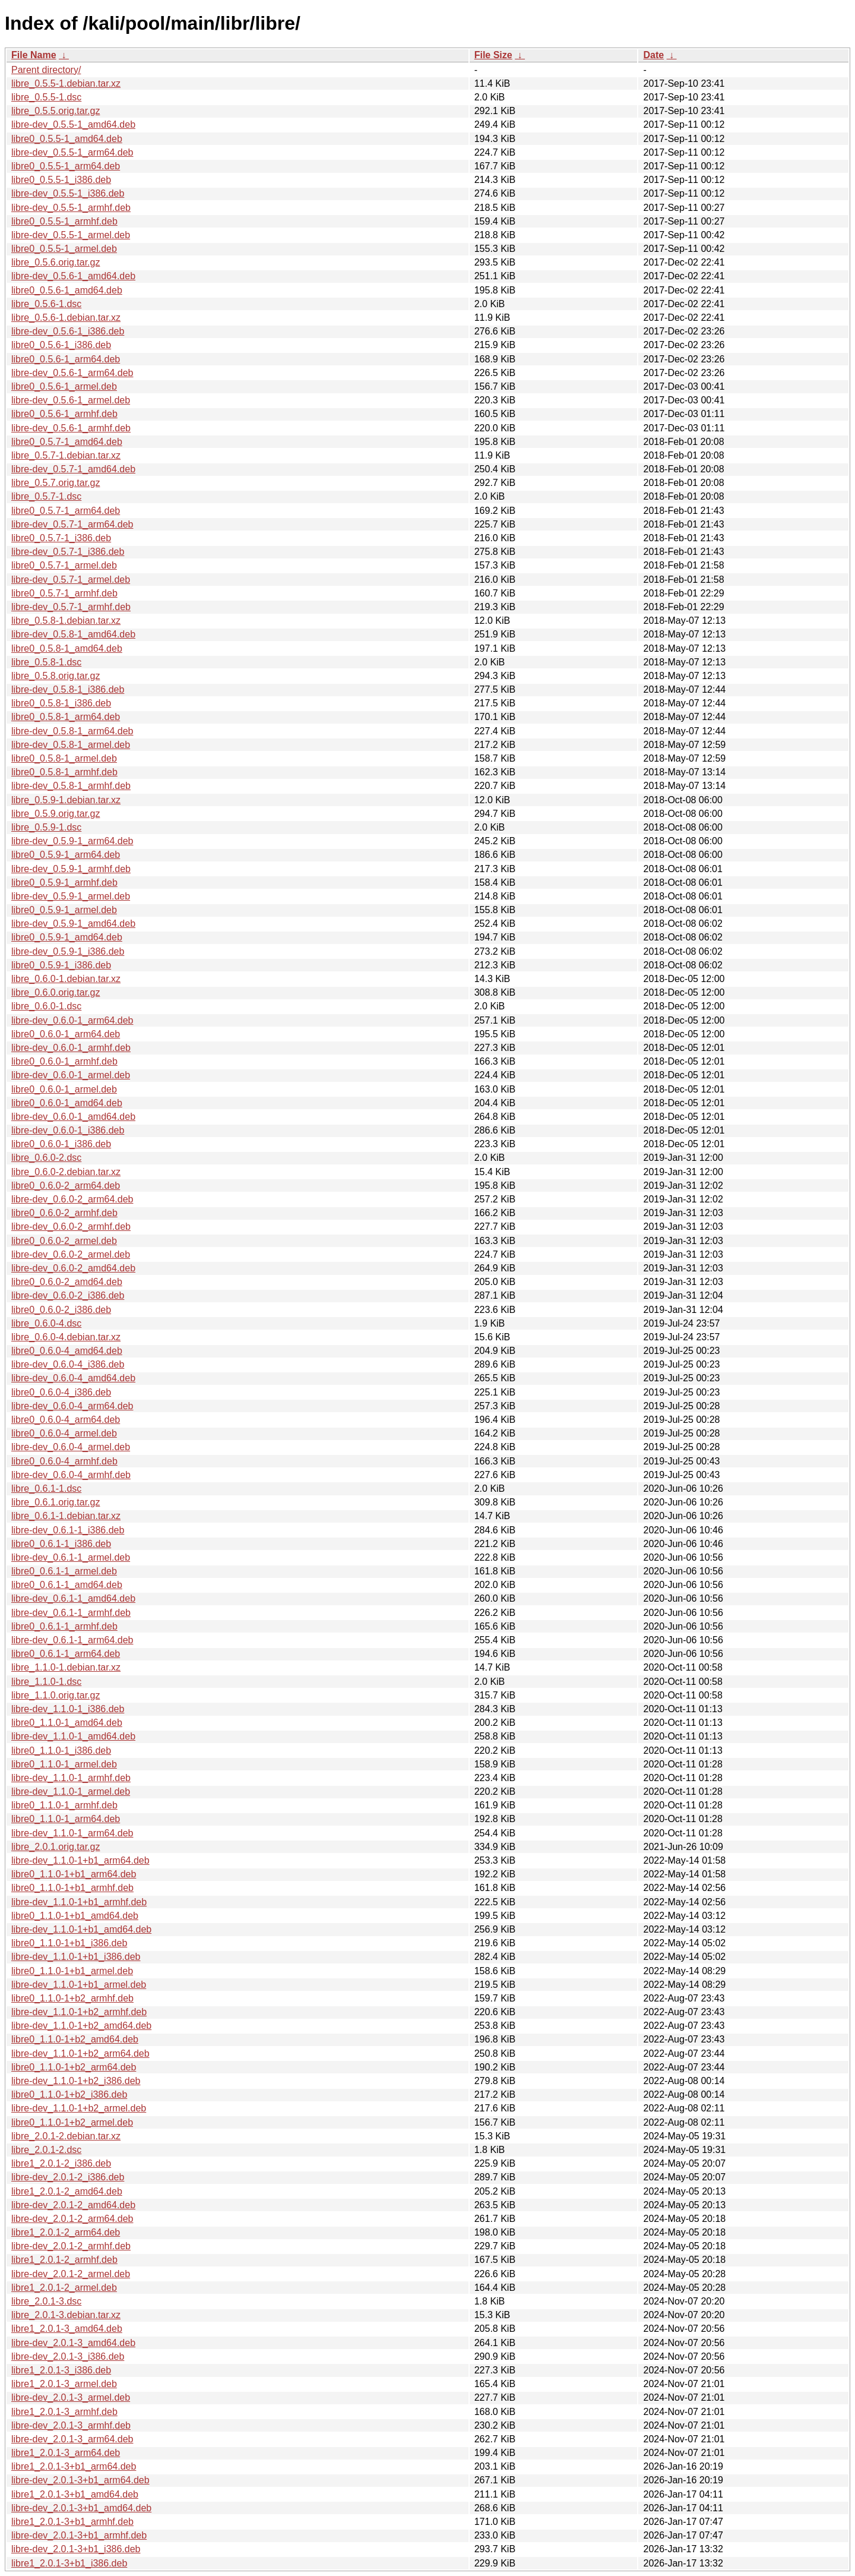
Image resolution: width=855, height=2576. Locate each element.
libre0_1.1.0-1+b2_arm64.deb (73, 2067)
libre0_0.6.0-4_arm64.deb (65, 1420)
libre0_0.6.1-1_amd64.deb (66, 1585)
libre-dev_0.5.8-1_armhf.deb (71, 786)
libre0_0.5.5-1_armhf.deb (64, 221)
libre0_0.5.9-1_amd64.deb (66, 937)
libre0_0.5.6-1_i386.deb (61, 345)
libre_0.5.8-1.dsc (46, 662)
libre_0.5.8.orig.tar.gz (55, 676)
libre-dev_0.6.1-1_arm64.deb (72, 1640)
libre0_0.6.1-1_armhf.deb (64, 1626)
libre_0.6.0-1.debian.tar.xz (66, 979)
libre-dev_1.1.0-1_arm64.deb (72, 1833)
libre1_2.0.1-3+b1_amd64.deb (74, 2494)
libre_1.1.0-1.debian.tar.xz (66, 1667)
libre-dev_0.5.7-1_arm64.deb (72, 524)
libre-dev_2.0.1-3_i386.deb (67, 2356)
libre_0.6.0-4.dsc (46, 1323)
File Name (33, 55)
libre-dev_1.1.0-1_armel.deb (70, 1791)
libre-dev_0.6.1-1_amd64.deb (73, 1598)
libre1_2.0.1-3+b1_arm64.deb (73, 2466)
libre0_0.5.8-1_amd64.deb (66, 648)
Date (653, 55)
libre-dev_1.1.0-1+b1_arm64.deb (80, 1860)
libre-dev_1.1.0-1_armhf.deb (71, 1778)
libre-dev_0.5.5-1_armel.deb (70, 235)
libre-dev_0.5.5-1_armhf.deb (71, 208)
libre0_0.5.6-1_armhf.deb (64, 414)
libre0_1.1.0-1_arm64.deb (65, 1819)
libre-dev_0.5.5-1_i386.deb (67, 193)
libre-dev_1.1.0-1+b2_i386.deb (76, 2081)
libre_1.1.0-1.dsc (46, 1682)
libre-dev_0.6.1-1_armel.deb (70, 1557)
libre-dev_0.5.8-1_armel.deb (70, 745)
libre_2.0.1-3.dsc (46, 2301)
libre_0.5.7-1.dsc (46, 496)
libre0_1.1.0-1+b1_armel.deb (72, 1971)
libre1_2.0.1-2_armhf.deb (64, 2260)
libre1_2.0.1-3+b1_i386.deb (69, 2563)
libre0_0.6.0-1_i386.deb (61, 1144)
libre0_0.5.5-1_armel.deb (64, 249)
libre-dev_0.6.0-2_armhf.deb (71, 1226)
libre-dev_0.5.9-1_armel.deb (70, 896)
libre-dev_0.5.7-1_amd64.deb (73, 469)
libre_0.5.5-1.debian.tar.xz (66, 83)
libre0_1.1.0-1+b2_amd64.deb (74, 2039)
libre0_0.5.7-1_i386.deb (61, 538)
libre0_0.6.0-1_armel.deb (64, 1089)
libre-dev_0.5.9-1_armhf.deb (71, 869)
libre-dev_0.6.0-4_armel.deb (70, 1447)
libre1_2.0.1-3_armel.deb (64, 2384)
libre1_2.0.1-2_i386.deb (61, 2163)
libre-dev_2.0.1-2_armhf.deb (71, 2246)
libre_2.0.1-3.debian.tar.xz (66, 2315)
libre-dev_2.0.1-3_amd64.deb (73, 2343)
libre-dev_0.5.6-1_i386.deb (67, 331)
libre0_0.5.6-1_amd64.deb (66, 290)
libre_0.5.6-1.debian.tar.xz (66, 317)
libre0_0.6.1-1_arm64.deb (65, 1654)
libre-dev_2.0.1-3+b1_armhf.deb (79, 2535)
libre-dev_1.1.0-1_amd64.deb (73, 1736)
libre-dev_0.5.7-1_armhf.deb (71, 607)
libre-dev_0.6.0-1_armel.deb (70, 1075)
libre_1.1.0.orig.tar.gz (55, 1695)
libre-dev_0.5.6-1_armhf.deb (71, 428)
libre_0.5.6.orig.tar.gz (55, 262)
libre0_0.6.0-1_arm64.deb (65, 1034)
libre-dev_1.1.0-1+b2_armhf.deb (79, 2012)
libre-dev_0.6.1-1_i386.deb (67, 1530)
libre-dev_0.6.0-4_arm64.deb (72, 1406)
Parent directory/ (46, 70)
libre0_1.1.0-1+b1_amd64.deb (74, 1916)
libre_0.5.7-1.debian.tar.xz (66, 455)
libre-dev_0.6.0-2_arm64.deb (72, 1199)
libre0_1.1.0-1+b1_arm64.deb (73, 1874)
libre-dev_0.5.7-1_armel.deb (70, 579)
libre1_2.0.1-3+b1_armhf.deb (72, 2522)
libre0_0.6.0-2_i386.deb (61, 1310)
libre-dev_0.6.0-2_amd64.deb (73, 1268)
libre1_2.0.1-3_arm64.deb (65, 2453)
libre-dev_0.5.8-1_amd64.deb (73, 634)
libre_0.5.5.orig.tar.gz (55, 111)
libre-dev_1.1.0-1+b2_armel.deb (78, 2108)
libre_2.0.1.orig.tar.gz (55, 1847)
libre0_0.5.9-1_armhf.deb (64, 882)
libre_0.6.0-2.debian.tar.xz (66, 1172)
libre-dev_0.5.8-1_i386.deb (67, 689)
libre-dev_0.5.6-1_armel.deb (70, 400)
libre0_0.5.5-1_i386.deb (61, 180)
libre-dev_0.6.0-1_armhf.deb (71, 1048)
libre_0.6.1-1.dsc (46, 1488)
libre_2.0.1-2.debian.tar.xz (66, 2136)
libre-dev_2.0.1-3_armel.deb (70, 2397)
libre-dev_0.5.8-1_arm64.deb (72, 731)
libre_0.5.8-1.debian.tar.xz (66, 620)
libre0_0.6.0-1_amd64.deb (66, 1103)
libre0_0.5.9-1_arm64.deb (65, 855)
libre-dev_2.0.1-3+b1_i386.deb (76, 2549)
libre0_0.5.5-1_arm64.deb (65, 166)
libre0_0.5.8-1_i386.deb (61, 703)
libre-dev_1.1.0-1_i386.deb (67, 1709)
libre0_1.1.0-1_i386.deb (61, 1750)
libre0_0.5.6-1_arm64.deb (65, 359)
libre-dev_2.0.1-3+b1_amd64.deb (81, 2508)
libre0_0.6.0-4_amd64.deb (66, 1351)
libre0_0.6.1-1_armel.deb (64, 1571)
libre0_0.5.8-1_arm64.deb (65, 717)
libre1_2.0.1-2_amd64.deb (66, 2191)
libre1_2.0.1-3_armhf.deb (64, 2412)
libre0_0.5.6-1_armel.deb (64, 386)
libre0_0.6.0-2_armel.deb (64, 1241)
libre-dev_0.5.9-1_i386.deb (67, 951)
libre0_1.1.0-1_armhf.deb (64, 1805)
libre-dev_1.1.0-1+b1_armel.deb (78, 1985)
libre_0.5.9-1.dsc (46, 827)
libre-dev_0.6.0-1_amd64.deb (73, 1117)
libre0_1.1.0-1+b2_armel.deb (72, 2122)
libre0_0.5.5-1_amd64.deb (66, 139)
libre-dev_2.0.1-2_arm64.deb (72, 2219)
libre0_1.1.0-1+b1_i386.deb (69, 1943)
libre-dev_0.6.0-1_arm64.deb (72, 1020)
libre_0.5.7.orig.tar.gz (55, 483)
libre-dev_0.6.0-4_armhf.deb (71, 1475)
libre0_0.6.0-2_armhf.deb (64, 1213)
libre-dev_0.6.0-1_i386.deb (67, 1130)
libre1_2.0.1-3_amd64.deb (66, 2329)
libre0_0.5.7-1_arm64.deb (65, 511)
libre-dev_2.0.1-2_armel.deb (70, 2274)
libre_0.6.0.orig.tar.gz (55, 992)
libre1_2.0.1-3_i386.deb (61, 2370)
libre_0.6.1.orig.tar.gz (55, 1502)
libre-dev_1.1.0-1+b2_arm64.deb (80, 2053)
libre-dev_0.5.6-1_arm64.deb (72, 373)
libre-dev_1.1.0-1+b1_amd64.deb (81, 1929)
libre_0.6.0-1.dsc (46, 1006)
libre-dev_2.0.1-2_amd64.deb (73, 2205)
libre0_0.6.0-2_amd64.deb (66, 1282)
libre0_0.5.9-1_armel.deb (64, 910)
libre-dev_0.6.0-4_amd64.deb (73, 1378)
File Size (493, 55)
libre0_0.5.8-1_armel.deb (64, 758)
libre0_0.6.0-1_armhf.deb (64, 1061)
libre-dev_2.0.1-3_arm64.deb (72, 2439)
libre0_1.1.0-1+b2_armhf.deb (72, 1998)
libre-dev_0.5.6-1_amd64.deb (73, 276)
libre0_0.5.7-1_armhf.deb (64, 593)
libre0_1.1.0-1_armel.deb (64, 1764)
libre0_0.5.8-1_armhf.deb (64, 772)
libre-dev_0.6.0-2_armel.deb (70, 1254)
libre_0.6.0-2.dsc (46, 1158)
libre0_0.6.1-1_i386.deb (61, 1544)
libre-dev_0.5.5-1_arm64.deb (72, 152)
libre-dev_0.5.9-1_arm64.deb (72, 841)
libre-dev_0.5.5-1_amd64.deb (73, 124)
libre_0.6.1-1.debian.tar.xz (66, 1516)
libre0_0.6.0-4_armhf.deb (64, 1461)
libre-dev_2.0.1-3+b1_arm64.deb (80, 2480)
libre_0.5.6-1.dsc (46, 304)
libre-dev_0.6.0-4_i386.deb (67, 1364)
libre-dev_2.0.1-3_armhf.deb (71, 2425)
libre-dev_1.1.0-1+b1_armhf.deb (79, 1902)
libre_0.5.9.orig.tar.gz (55, 814)
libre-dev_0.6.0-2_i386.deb (67, 1295)
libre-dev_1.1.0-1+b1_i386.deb (76, 1957)
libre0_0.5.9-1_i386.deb (61, 965)
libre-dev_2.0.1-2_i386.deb (67, 2177)
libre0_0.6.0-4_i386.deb (61, 1392)
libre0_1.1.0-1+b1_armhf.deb (72, 1888)
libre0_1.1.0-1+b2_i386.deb (69, 2094)
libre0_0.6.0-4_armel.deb (64, 1433)
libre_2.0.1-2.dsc (46, 2150)
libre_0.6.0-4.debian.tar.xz (66, 1337)
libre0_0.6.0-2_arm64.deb (65, 1185)
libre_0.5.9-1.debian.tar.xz (66, 800)
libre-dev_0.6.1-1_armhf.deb (71, 1613)
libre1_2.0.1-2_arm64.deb (65, 2232)
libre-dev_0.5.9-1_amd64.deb (73, 923)
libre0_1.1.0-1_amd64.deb (66, 1723)
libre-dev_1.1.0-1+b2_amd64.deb (81, 2026)
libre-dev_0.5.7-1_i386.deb (67, 552)
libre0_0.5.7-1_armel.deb (64, 565)
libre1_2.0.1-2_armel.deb (64, 2288)
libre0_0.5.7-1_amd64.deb (66, 442)
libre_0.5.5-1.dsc (46, 97)
